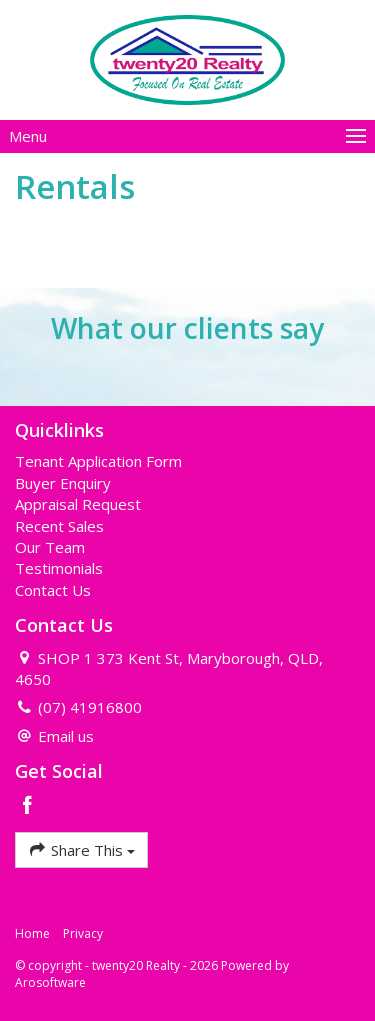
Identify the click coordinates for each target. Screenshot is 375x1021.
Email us (66, 736)
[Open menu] (187, 136)
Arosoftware (50, 982)
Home (32, 933)
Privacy (83, 933)
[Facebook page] (28, 806)
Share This (81, 849)
